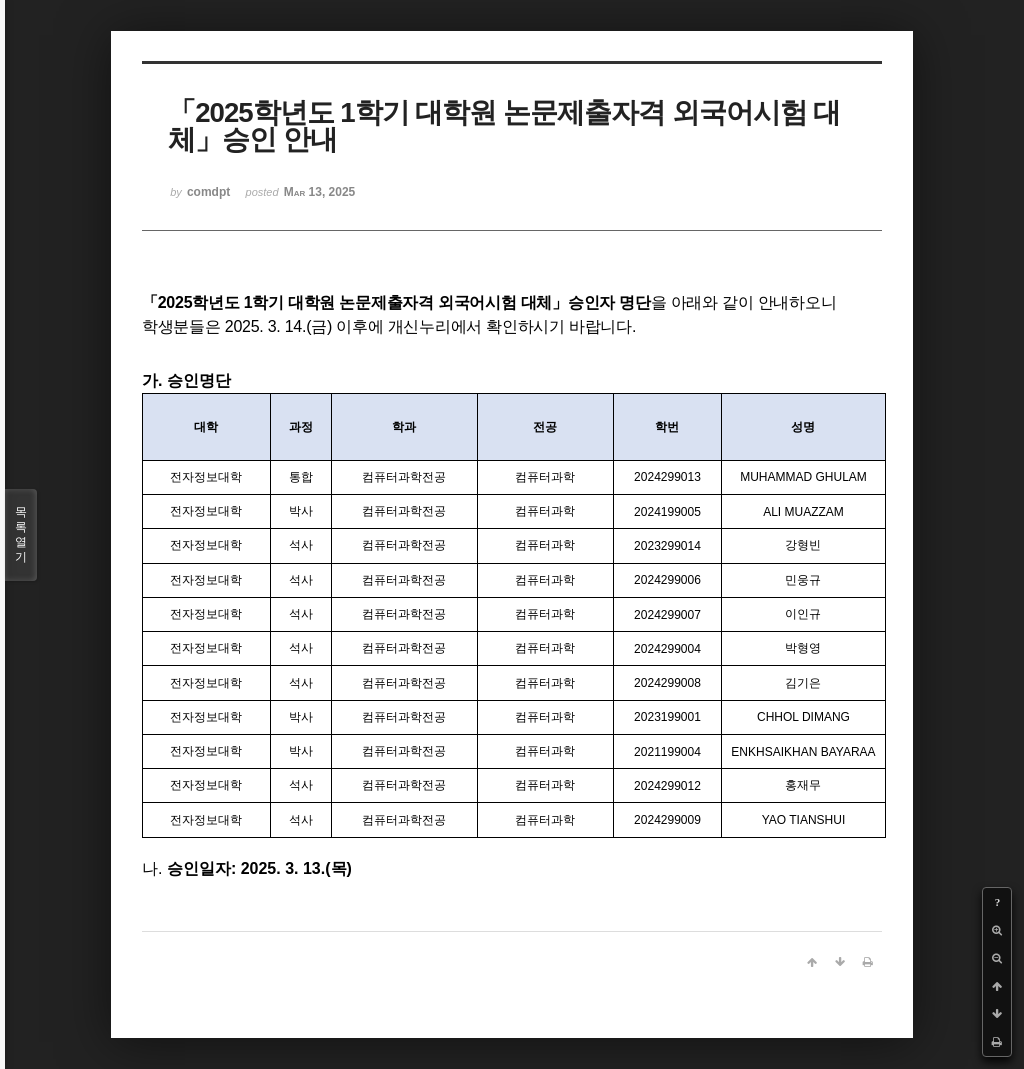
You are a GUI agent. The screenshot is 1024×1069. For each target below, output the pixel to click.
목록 (21, 535)
